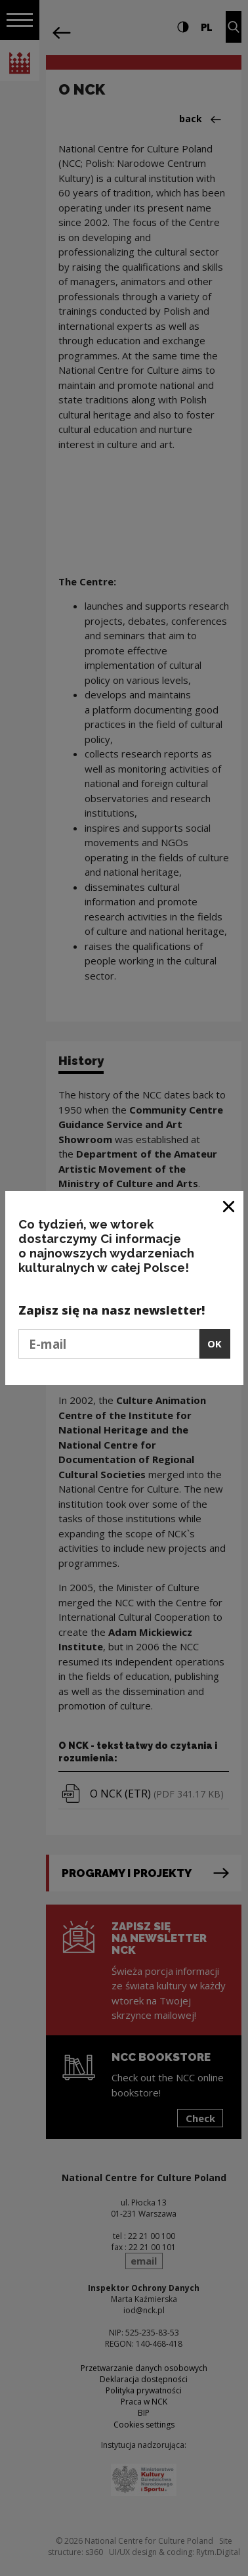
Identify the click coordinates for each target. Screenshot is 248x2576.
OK (214, 1343)
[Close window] (229, 1206)
